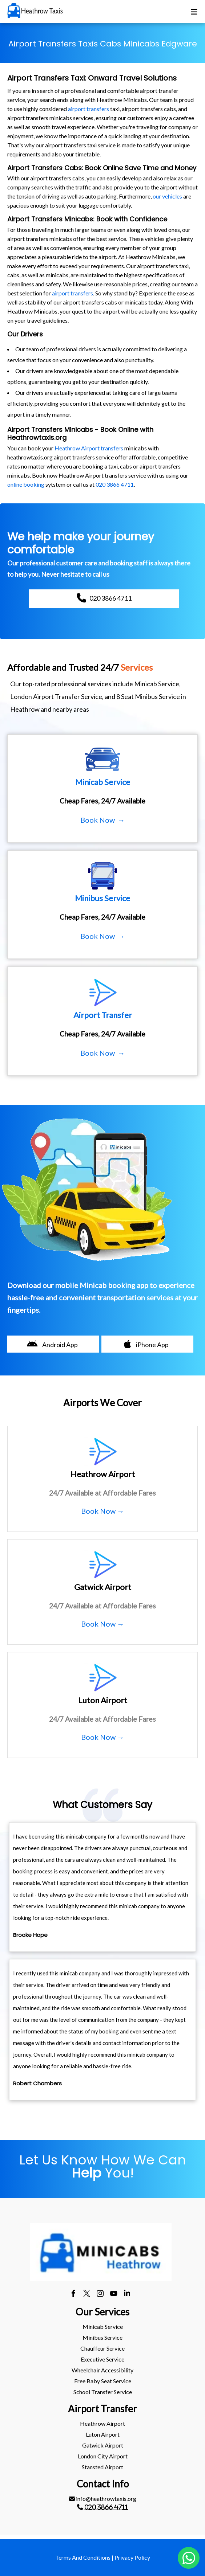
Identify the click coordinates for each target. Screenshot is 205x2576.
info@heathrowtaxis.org (102, 2498)
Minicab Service (103, 2326)
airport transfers (88, 108)
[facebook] (73, 2294)
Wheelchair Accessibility (102, 2370)
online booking (25, 484)
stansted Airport (102, 2466)
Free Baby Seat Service (102, 2380)
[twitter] (86, 2294)
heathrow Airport (102, 2423)
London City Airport (103, 2456)
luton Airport (103, 2434)
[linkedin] (127, 2294)
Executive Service (102, 2359)
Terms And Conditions (82, 2557)
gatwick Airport (102, 2445)
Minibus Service (102, 2337)
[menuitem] (102, 2326)
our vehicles (167, 196)
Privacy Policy (132, 2557)
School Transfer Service (102, 2391)
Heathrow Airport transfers (89, 448)
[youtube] (113, 2294)
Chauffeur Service (102, 2348)
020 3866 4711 (115, 484)
